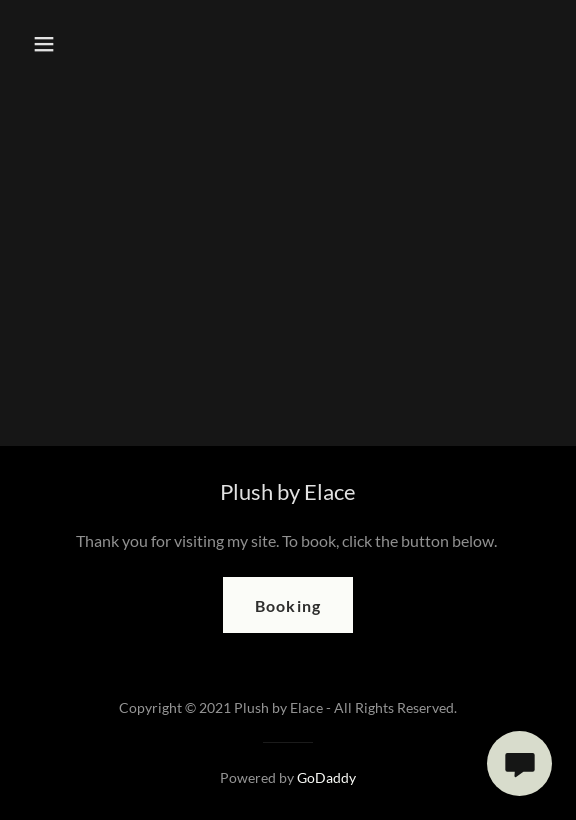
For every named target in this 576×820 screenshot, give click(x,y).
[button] (59, 44)
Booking (287, 605)
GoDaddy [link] (326, 777)
